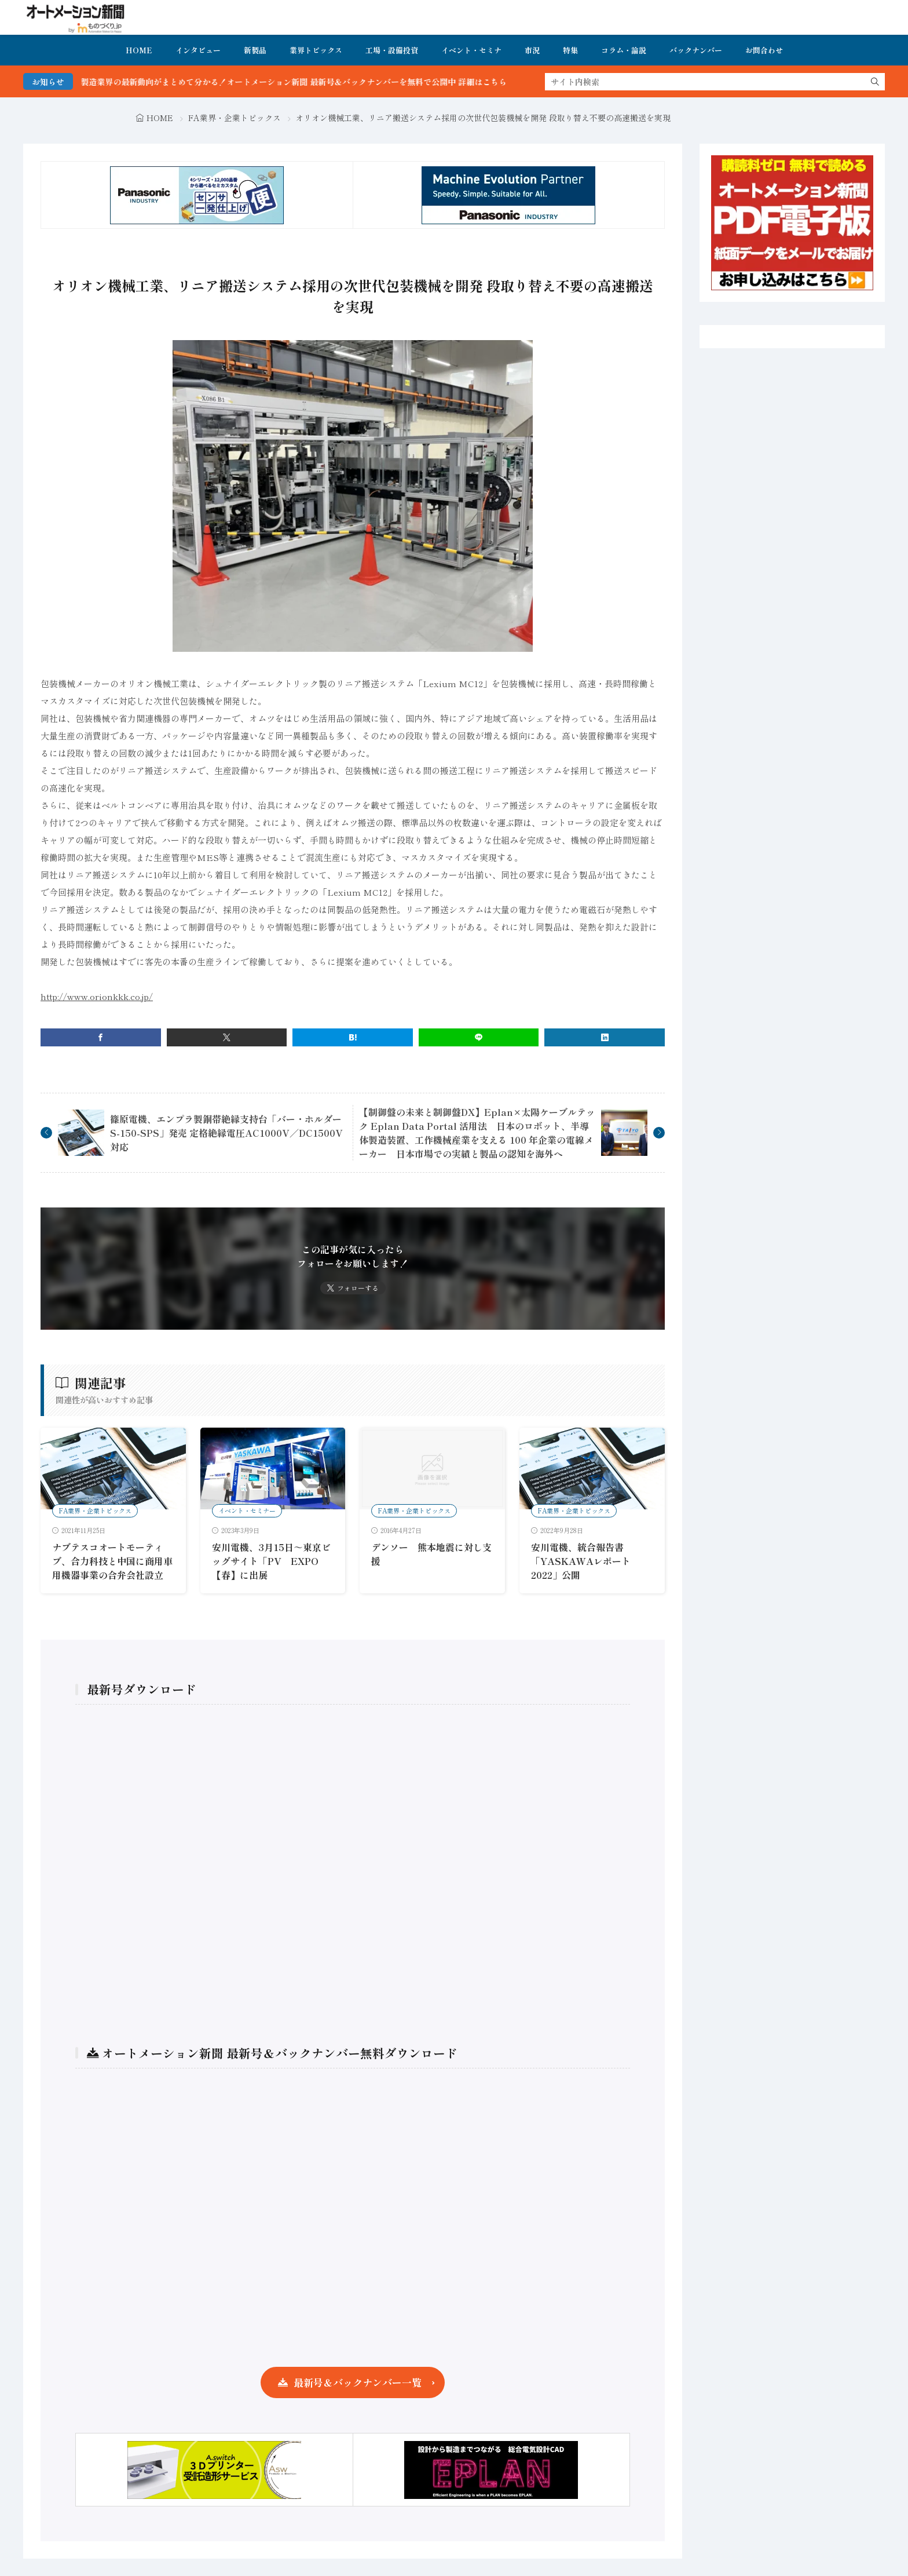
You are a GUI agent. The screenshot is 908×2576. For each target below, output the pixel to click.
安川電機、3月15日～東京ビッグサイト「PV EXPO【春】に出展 (271, 1561)
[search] (875, 81)
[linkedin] (604, 1037)
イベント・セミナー (247, 1510)
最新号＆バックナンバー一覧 (358, 2382)
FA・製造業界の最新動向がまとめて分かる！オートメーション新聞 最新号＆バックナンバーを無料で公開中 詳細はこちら (304, 81)
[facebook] (101, 1037)
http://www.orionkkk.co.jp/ (97, 996)
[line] (479, 1037)
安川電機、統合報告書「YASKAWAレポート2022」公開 (581, 1561)
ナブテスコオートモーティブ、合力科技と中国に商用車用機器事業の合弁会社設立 (112, 1561)
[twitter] (227, 1037)
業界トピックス (316, 50)
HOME (139, 50)
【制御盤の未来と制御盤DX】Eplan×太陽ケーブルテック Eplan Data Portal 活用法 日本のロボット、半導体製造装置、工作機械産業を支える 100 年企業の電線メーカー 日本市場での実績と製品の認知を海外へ (477, 1133)
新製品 (255, 50)
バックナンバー (695, 50)
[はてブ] (352, 1037)
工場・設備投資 (391, 50)
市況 (532, 50)
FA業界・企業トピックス (234, 117)
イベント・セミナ (471, 50)
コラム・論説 (623, 50)
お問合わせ (764, 50)
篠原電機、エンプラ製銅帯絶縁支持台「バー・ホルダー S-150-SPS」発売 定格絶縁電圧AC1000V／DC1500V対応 (230, 1133)
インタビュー (198, 50)
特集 (570, 50)
